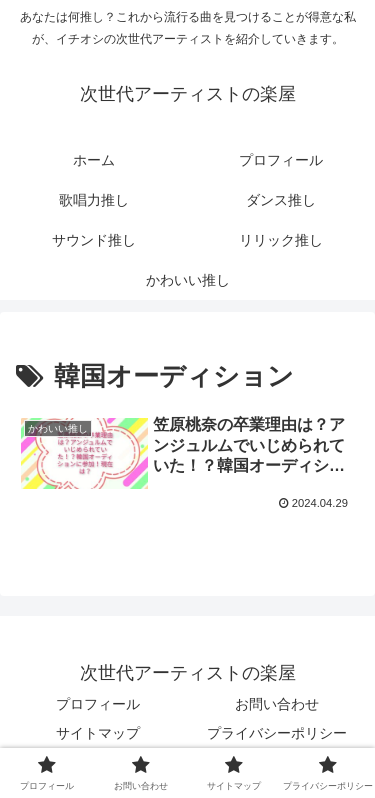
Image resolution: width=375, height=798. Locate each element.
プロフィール (98, 704)
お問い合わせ (277, 704)
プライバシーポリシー (277, 733)
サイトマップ (98, 733)
